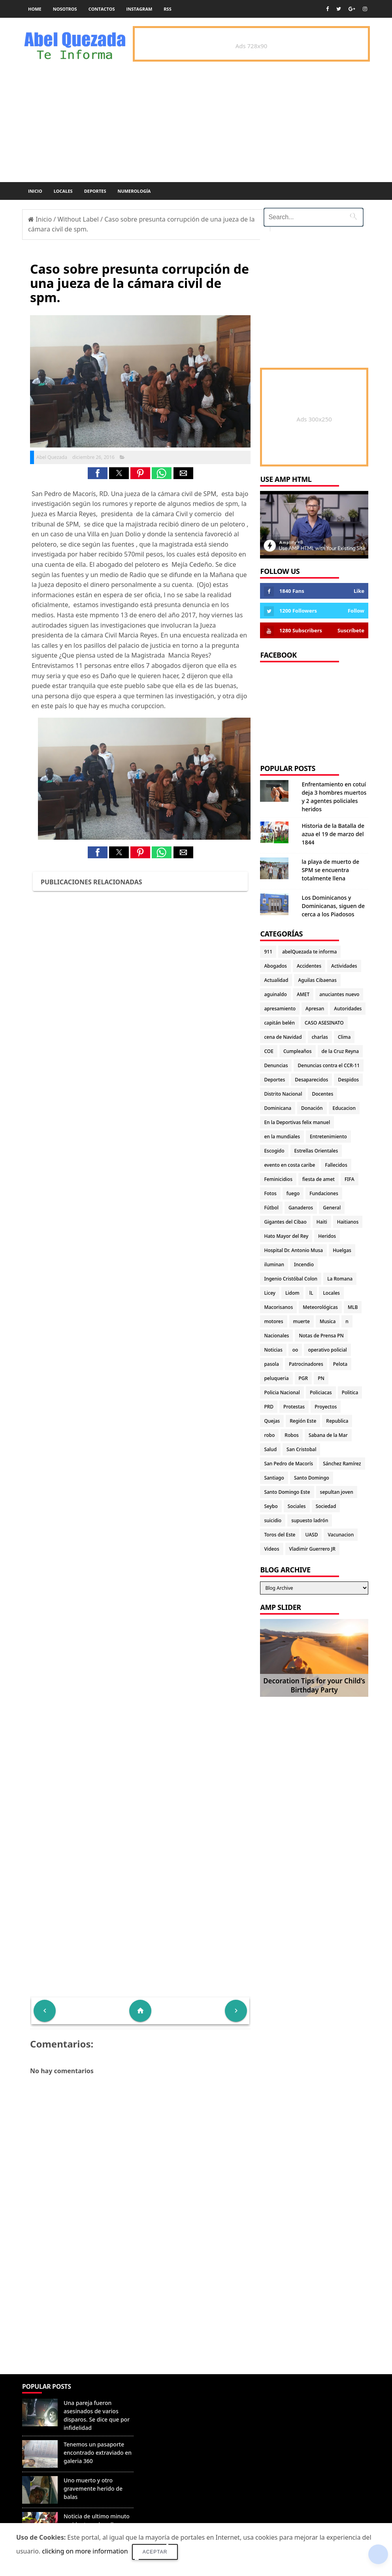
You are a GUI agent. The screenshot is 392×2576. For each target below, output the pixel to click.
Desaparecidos (311, 1079)
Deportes (95, 191)
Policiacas (321, 1392)
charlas (320, 1037)
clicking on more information (85, 2551)
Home (34, 9)
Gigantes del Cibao (285, 1221)
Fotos (270, 1193)
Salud (270, 1449)
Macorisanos (278, 1307)
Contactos (102, 9)
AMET (303, 994)
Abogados (275, 966)
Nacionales (276, 1335)
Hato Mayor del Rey (286, 1236)
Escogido (274, 1150)
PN (321, 1378)
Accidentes (309, 966)
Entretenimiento (328, 1136)
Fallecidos (336, 1165)
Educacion (344, 1108)
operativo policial (327, 1349)
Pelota (340, 1364)
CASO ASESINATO (324, 1022)
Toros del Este (279, 1534)
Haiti (322, 1221)
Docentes (322, 1094)
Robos (292, 1435)
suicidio (272, 1520)
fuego (293, 1193)
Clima (344, 1037)
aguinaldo (275, 994)
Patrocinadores (306, 1364)
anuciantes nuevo (339, 994)
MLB (353, 1307)
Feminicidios (278, 1179)
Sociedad (326, 1506)
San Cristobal (301, 1449)
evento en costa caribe (289, 1165)
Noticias (273, 1349)
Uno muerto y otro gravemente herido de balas (93, 2488)
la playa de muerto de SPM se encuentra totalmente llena (330, 870)
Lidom (292, 1293)
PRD (268, 1406)
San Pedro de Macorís (288, 1463)
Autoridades (348, 1008)
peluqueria (276, 1378)
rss (167, 9)
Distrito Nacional (283, 1094)
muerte (301, 1321)
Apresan (314, 1008)
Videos (271, 1549)
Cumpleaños (297, 1051)
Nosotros (65, 9)
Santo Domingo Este (287, 1492)
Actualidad (276, 980)
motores (273, 1321)
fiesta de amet (318, 1179)
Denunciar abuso (171, 2394)
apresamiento (280, 1008)
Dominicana (277, 1108)
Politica (350, 1392)
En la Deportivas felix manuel (297, 1122)
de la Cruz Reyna (340, 1051)
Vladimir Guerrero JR (312, 1549)
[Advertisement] (140, 2317)
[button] (97, 473)
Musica (327, 1321)
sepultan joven (336, 1492)
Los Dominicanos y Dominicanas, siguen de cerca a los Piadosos (333, 906)
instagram (139, 9)
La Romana (339, 1278)
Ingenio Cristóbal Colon (290, 1278)
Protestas (294, 1406)
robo (269, 1435)
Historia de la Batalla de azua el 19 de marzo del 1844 (333, 834)
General (332, 1207)
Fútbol (271, 1207)
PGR (303, 1378)
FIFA (349, 1179)
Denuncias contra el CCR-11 (329, 1065)
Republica (337, 1421)
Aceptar (155, 2552)
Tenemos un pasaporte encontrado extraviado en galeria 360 (98, 2453)
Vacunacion (341, 1534)
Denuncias (276, 1065)
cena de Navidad (283, 1037)
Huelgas (342, 1250)
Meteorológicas (320, 1307)
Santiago (274, 1477)
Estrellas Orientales (316, 1150)
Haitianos (347, 1221)
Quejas (272, 1421)
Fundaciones (323, 1193)
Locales (63, 191)
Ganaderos (300, 1207)
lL (311, 1293)
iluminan (274, 1264)
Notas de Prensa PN (321, 1335)
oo (295, 1349)
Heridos (327, 1236)
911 (268, 951)
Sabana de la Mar (328, 1435)
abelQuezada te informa (309, 951)
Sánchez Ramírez (342, 1463)
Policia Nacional (282, 1392)
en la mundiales (282, 1136)
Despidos (348, 1079)
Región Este (303, 1421)
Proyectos (326, 1406)
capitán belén (279, 1022)
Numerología (134, 191)
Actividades (344, 966)
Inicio (35, 191)
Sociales (297, 1506)
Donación (311, 1108)
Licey (269, 1293)
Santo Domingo (311, 1477)
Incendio (304, 1264)
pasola (271, 1364)
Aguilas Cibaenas (317, 980)
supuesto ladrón (309, 1520)
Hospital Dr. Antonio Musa (293, 1250)
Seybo (270, 1506)
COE (268, 1051)
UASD (311, 1534)
